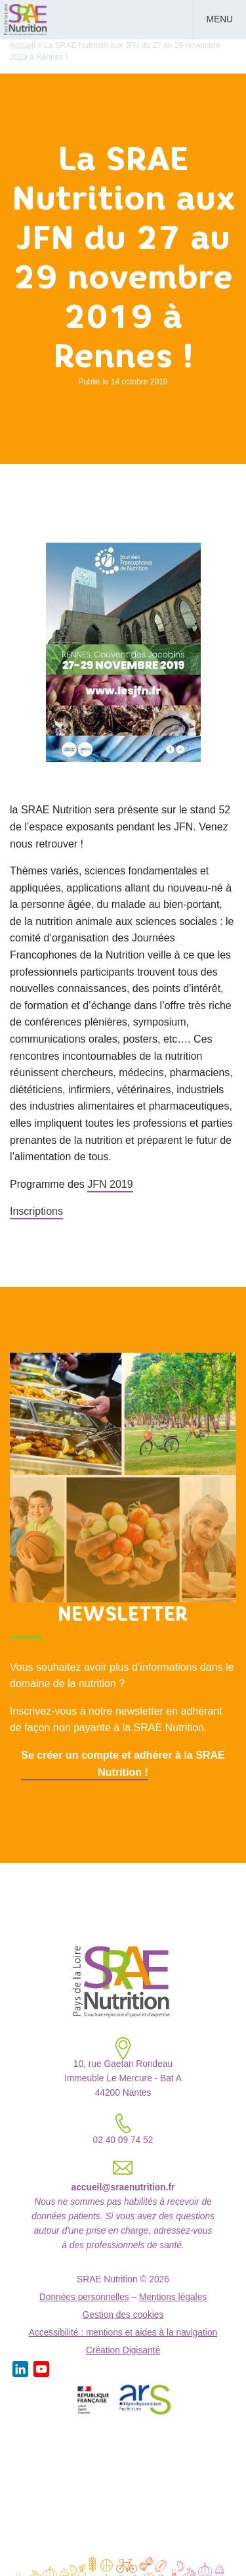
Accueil (22, 45)
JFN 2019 (110, 1184)
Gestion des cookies (123, 2315)
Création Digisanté (123, 2350)
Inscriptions (36, 1211)
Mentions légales (173, 2297)
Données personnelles (84, 2297)
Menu (220, 19)
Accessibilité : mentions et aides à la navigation (123, 2333)
